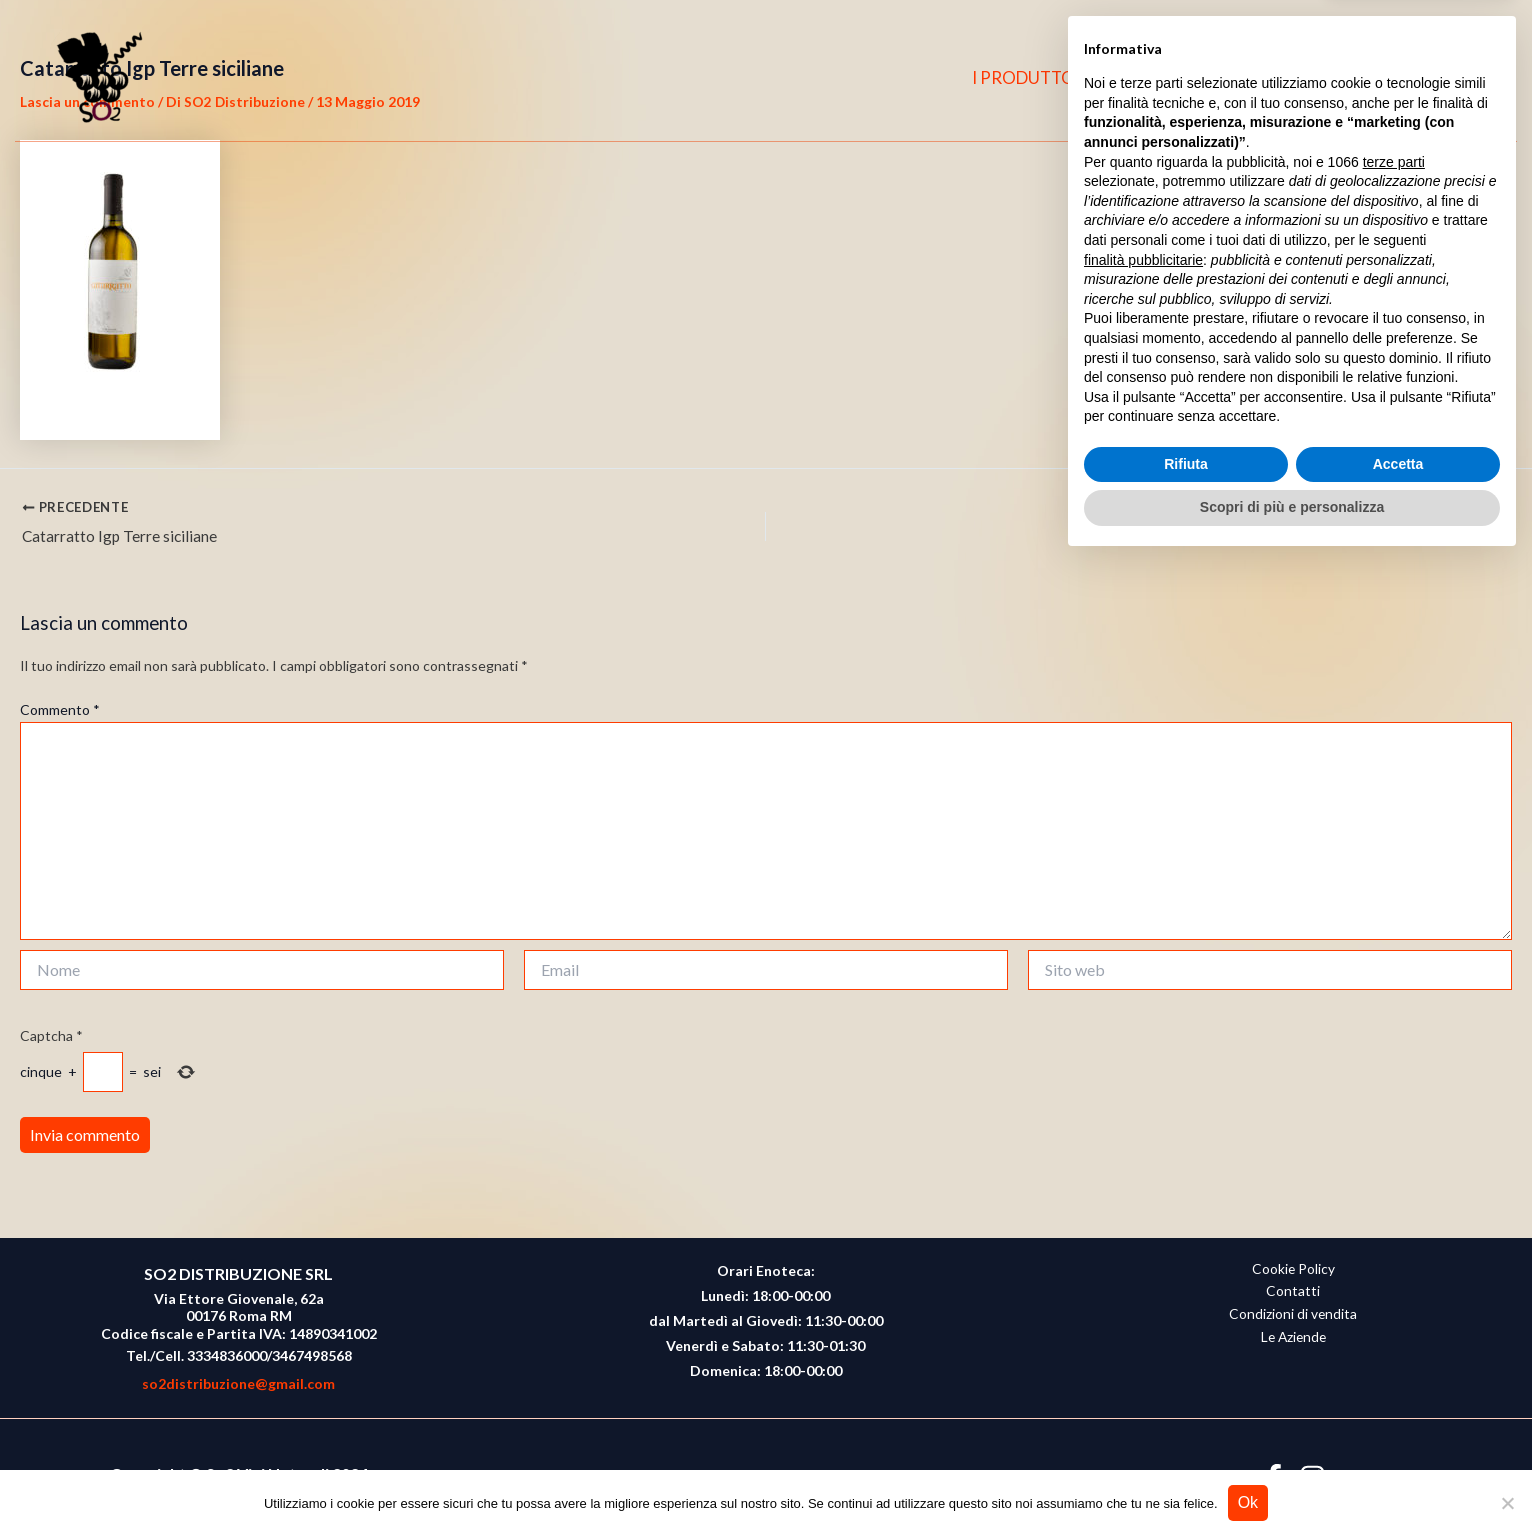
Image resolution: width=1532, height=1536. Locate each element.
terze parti (1394, 1136)
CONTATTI (1297, 77)
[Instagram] (1430, 78)
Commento (60, 711)
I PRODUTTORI (1042, 77)
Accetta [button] (1398, 1438)
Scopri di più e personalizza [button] (1292, 1481)
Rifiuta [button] (1186, 1438)
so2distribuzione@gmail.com (238, 1383)
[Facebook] (1391, 78)
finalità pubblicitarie (1143, 1233)
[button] (1473, 78)
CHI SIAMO (1178, 77)
